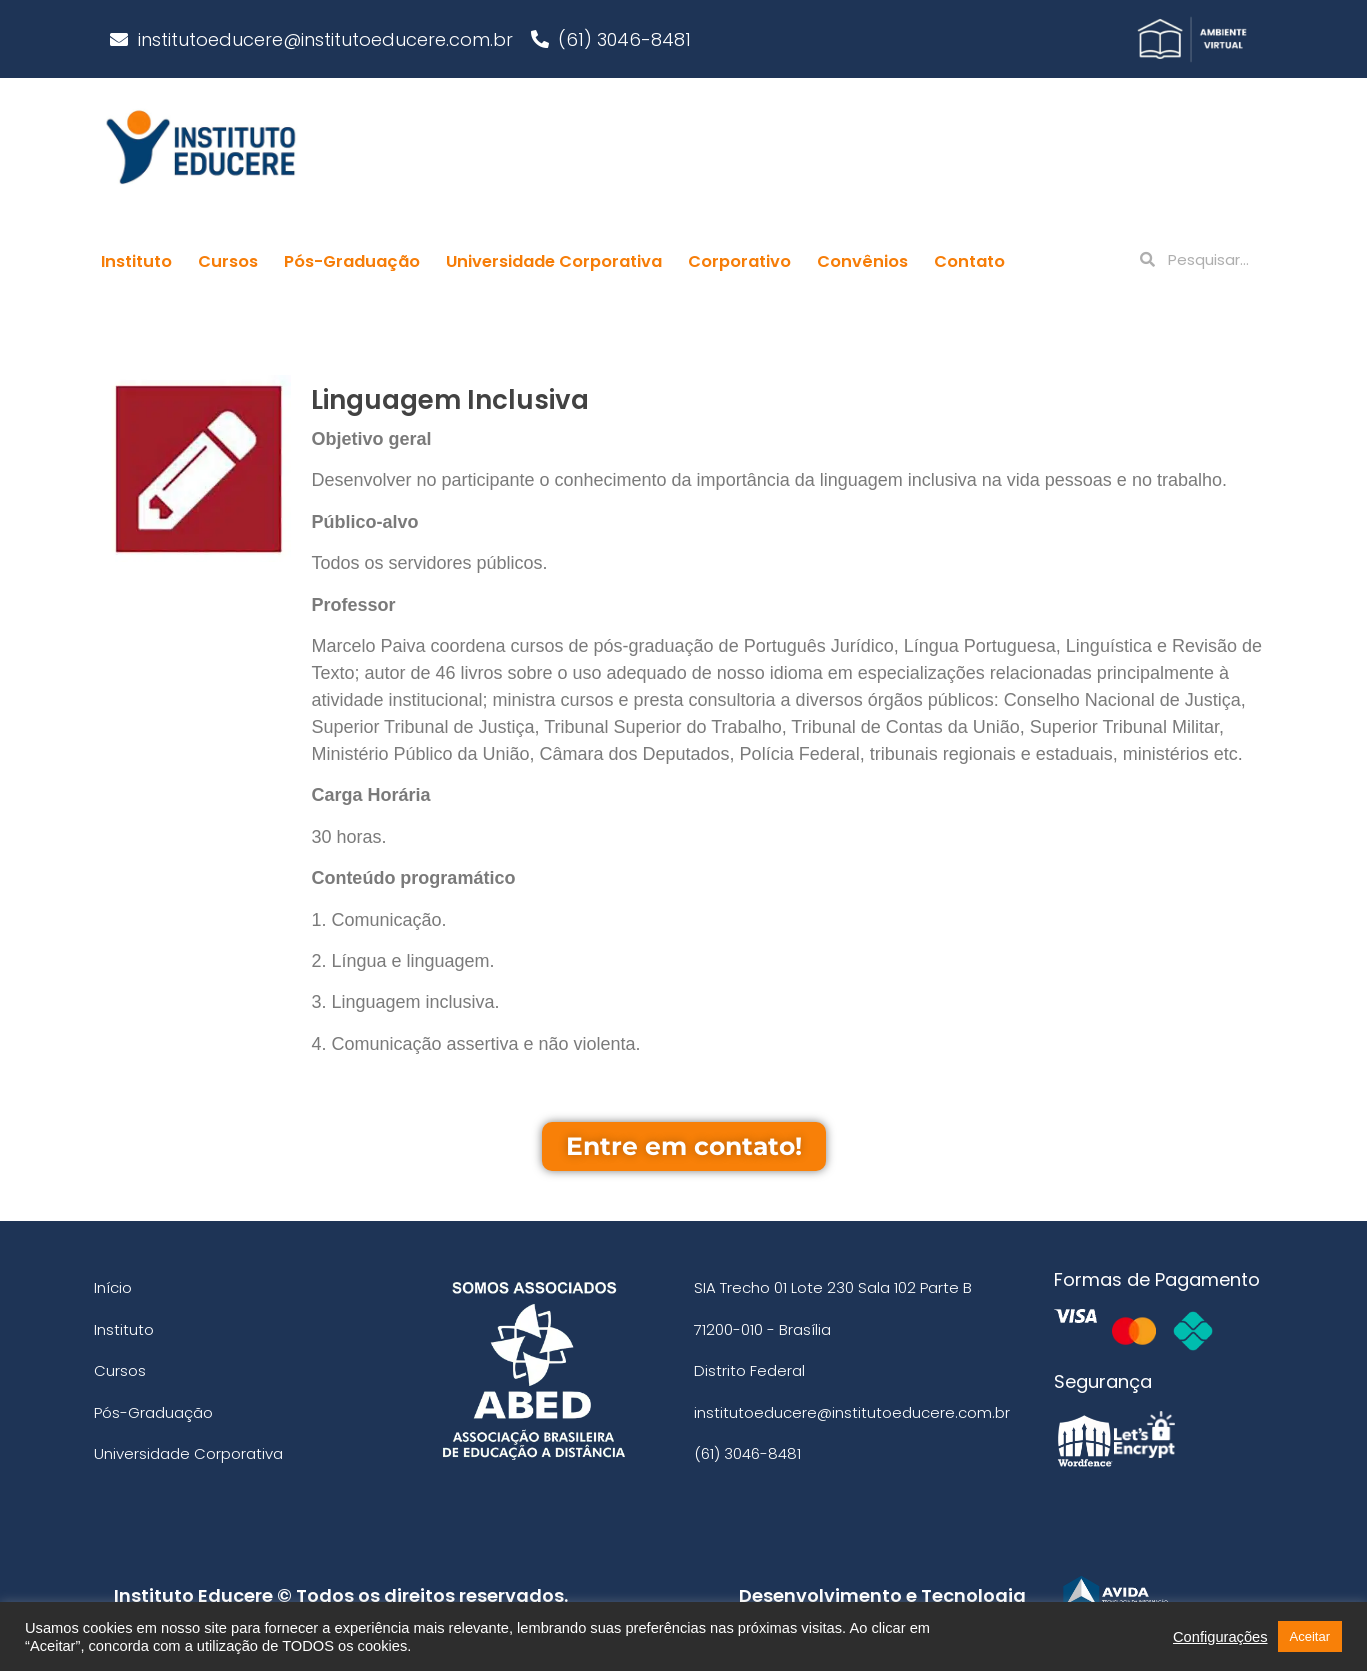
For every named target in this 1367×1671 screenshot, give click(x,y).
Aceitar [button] (1310, 1636)
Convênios (862, 261)
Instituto (136, 261)
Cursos (228, 261)
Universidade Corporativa (554, 261)
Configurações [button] (1220, 1637)
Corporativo (739, 261)
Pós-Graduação (352, 261)
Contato (969, 261)
